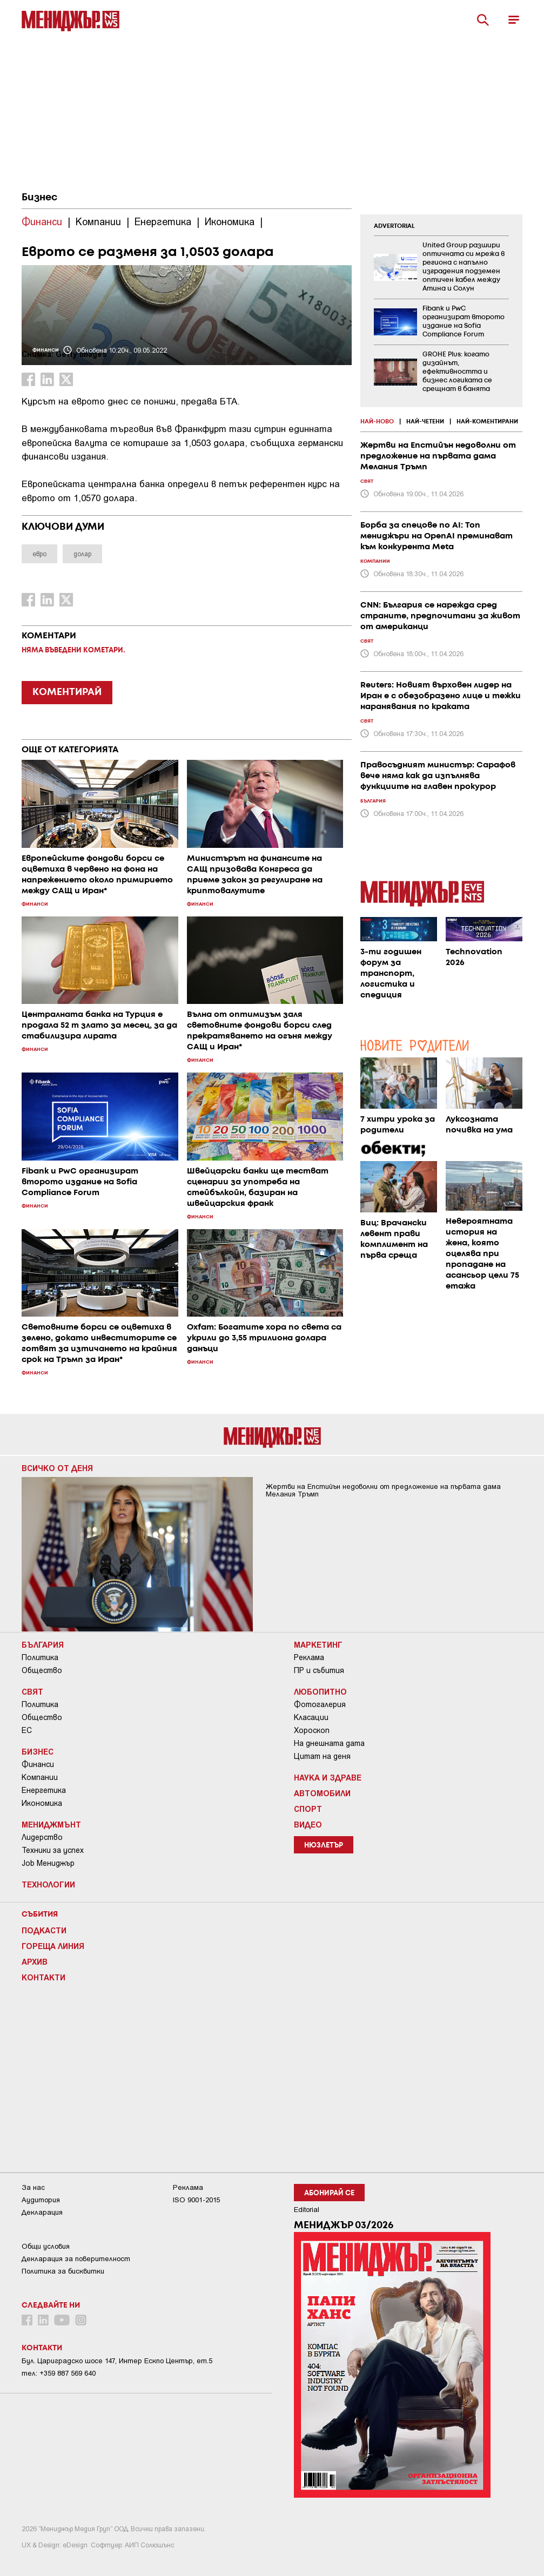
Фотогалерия (320, 1704)
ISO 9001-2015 (196, 2199)
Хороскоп (312, 1730)
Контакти (43, 1977)
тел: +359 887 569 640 (59, 2373)
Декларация (42, 2212)
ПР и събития (319, 1670)
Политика (40, 1657)
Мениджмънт (51, 1824)
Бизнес (39, 197)
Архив (35, 1961)
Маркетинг (318, 1644)
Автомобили (322, 1793)
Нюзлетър (323, 1846)
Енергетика (44, 1790)
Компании (40, 1777)
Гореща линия (53, 1946)
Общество (42, 1670)
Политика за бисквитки (63, 2271)
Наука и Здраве (327, 1777)
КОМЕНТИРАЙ (67, 692)
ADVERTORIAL (394, 226)
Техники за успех (53, 1850)
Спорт (308, 1808)
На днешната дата (329, 1743)
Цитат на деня (322, 1756)
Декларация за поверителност (76, 2258)
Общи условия (46, 2246)
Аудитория (41, 2199)
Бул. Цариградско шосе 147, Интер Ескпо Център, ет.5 (117, 2360)
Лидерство (42, 1837)
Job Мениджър (48, 1863)
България (43, 1644)
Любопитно (320, 1691)
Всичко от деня (57, 1468)
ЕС (27, 1730)
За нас (33, 2187)
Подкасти (44, 1930)
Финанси (38, 1764)
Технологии (48, 1884)
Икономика (42, 1803)
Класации (311, 1717)
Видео (308, 1824)
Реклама (309, 1657)
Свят (32, 1691)
